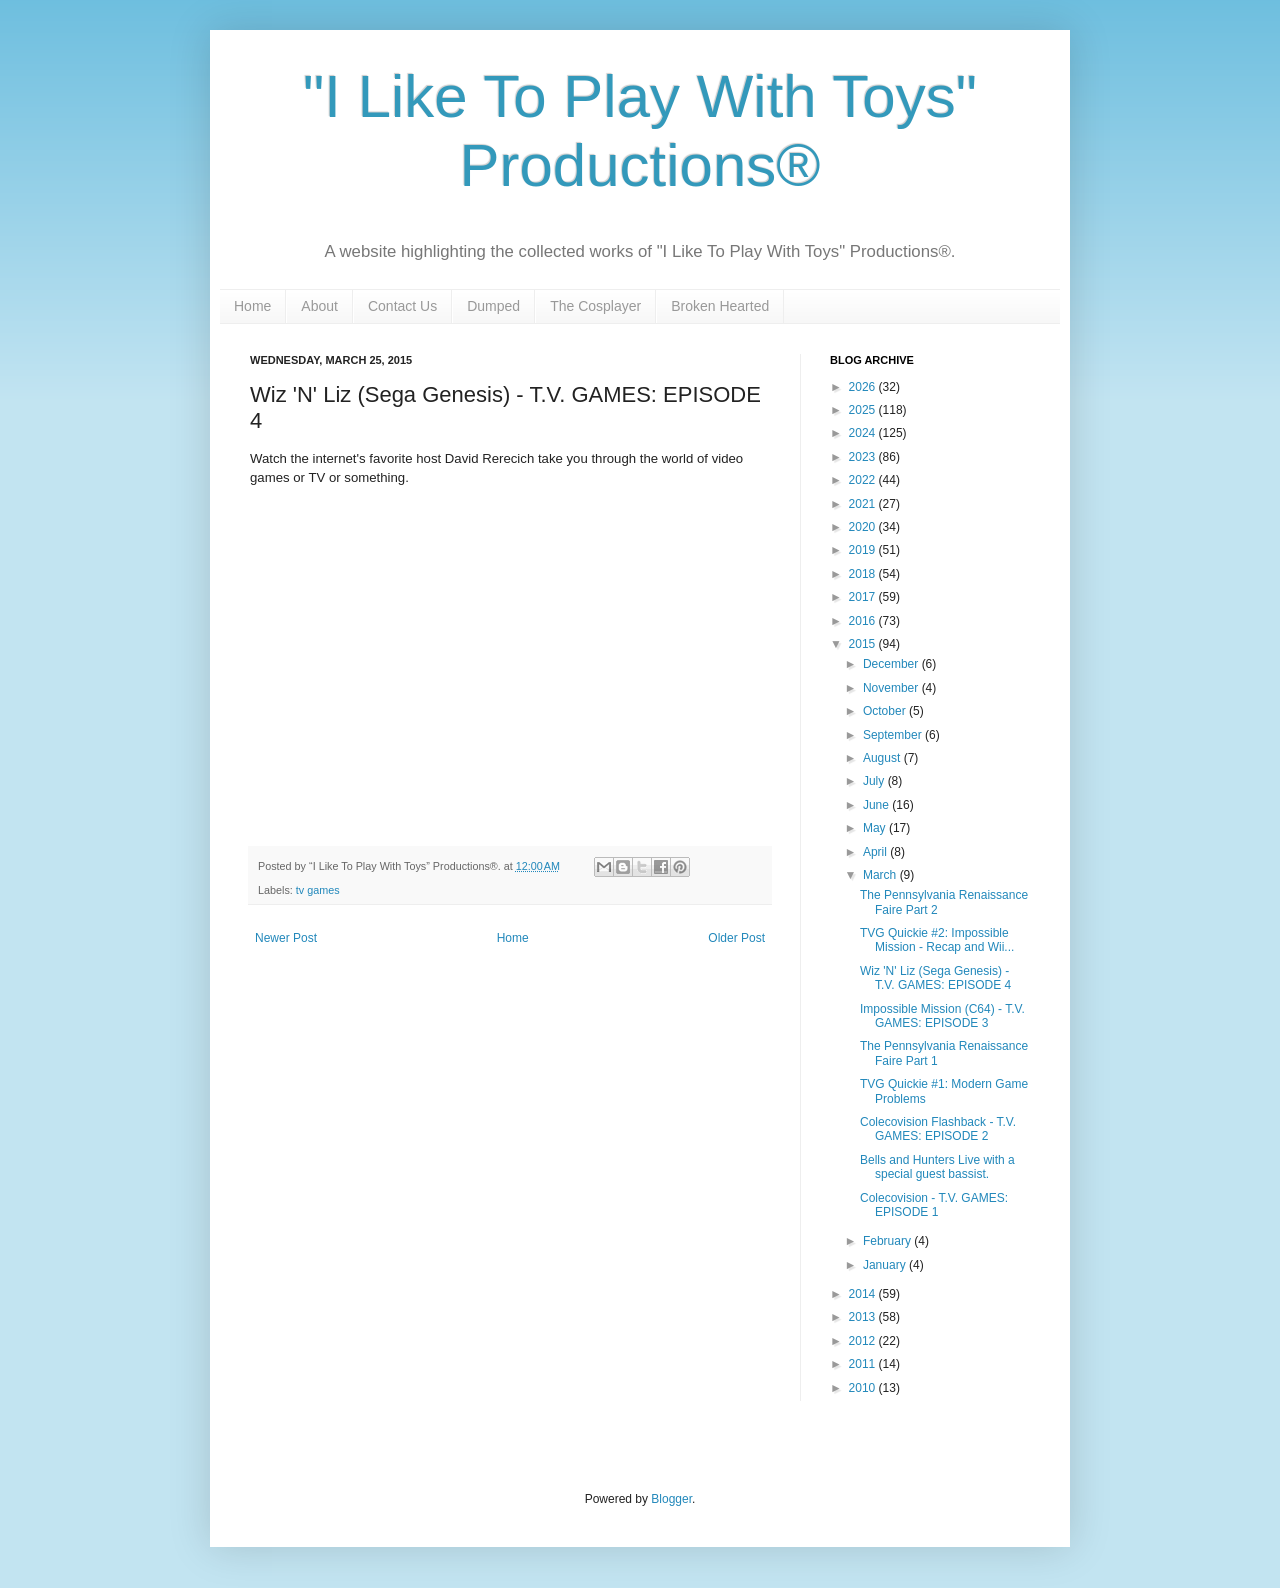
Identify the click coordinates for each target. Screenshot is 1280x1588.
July (875, 781)
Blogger (671, 1499)
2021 (864, 504)
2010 (864, 1388)
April (876, 852)
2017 (864, 597)
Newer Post (286, 938)
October (886, 711)
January (886, 1265)
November (892, 688)
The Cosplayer (595, 306)
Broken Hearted (720, 306)
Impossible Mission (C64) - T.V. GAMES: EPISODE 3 (942, 1016)
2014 (864, 1294)
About (319, 306)
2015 (864, 644)
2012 (864, 1341)
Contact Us (402, 306)
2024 (864, 433)
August (883, 758)
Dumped (493, 306)
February (888, 1241)
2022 (864, 480)
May (876, 828)
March (881, 875)
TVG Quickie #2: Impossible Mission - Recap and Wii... (937, 940)
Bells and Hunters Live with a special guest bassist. (937, 1167)
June (877, 805)
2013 (864, 1317)
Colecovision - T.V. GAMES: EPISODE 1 (934, 1205)
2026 (864, 387)
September (894, 735)
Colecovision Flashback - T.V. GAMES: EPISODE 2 (938, 1129)
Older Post (736, 938)
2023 (864, 457)
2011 (864, 1364)
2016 (864, 621)
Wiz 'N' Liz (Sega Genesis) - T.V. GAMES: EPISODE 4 (935, 978)
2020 (864, 527)
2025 (864, 410)
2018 (864, 574)
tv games (318, 890)
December (892, 664)
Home (252, 306)
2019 (864, 550)
